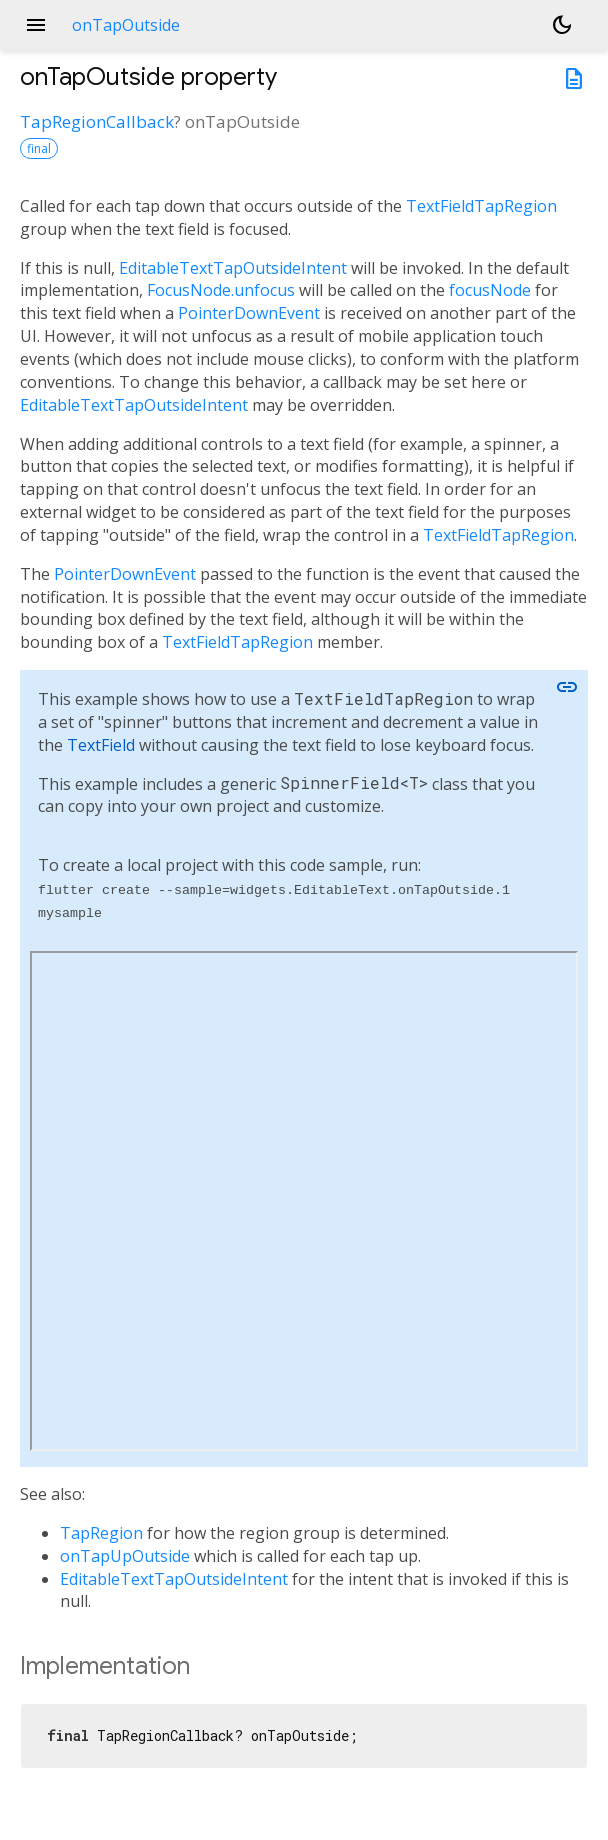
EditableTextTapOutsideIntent (233, 268)
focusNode (490, 290)
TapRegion (101, 1533)
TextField (101, 745)
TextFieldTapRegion (481, 206)
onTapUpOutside (125, 1556)
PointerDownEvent (249, 313)
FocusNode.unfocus (221, 290)
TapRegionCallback (97, 121)
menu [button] (36, 25)
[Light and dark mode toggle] (562, 25)
